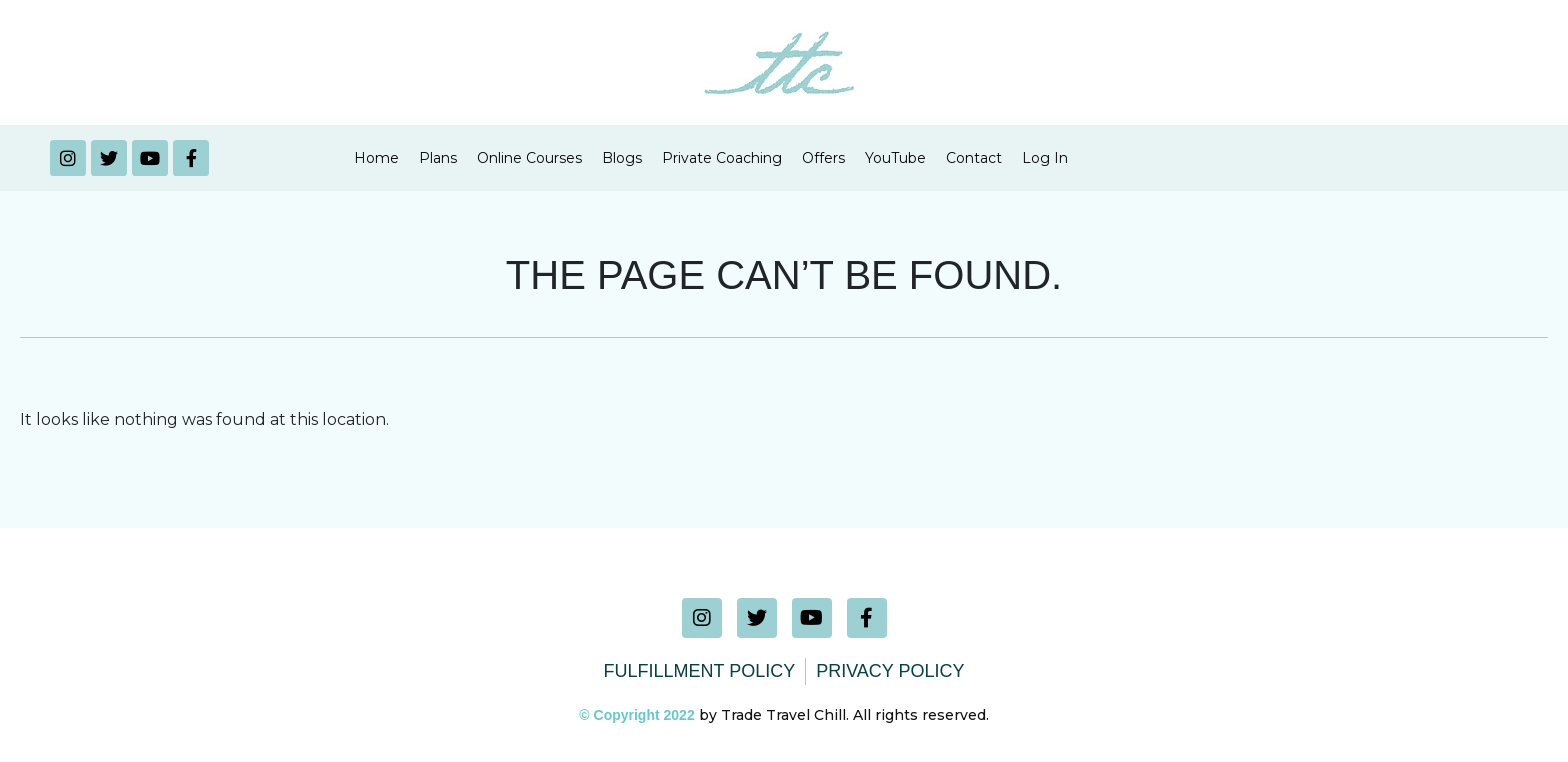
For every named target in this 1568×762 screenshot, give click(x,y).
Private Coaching (722, 158)
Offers (823, 158)
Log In (1045, 158)
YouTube (895, 158)
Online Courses (529, 158)
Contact (974, 158)
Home (376, 158)
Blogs (622, 158)
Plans (438, 158)
